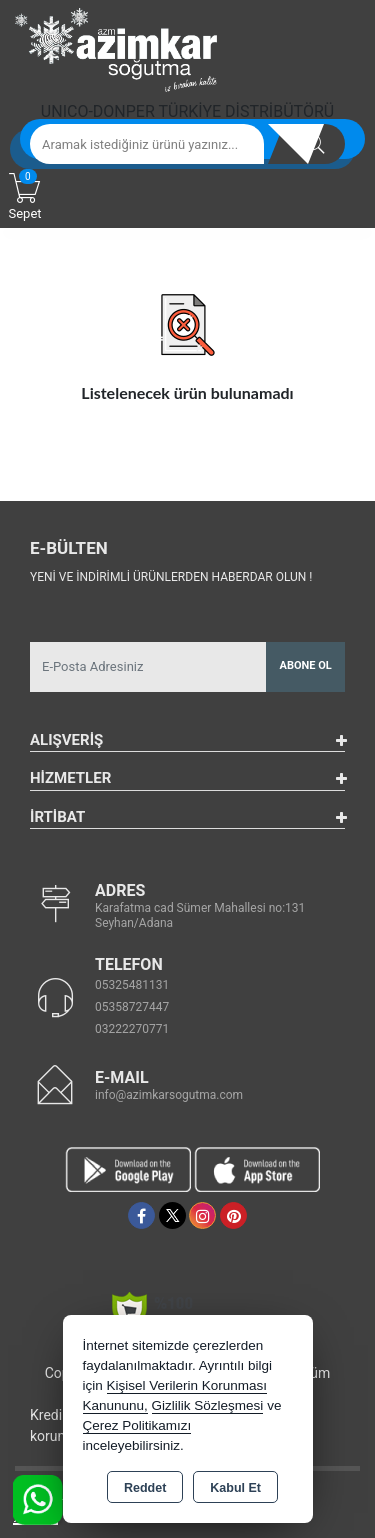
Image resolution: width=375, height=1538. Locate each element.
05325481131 (132, 985)
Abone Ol (306, 665)
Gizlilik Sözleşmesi (208, 1405)
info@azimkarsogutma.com (169, 1095)
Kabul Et (235, 1488)
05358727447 (132, 1007)
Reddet (145, 1488)
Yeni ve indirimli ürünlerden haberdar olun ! (171, 577)
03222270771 (132, 1029)
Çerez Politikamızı (137, 1425)
